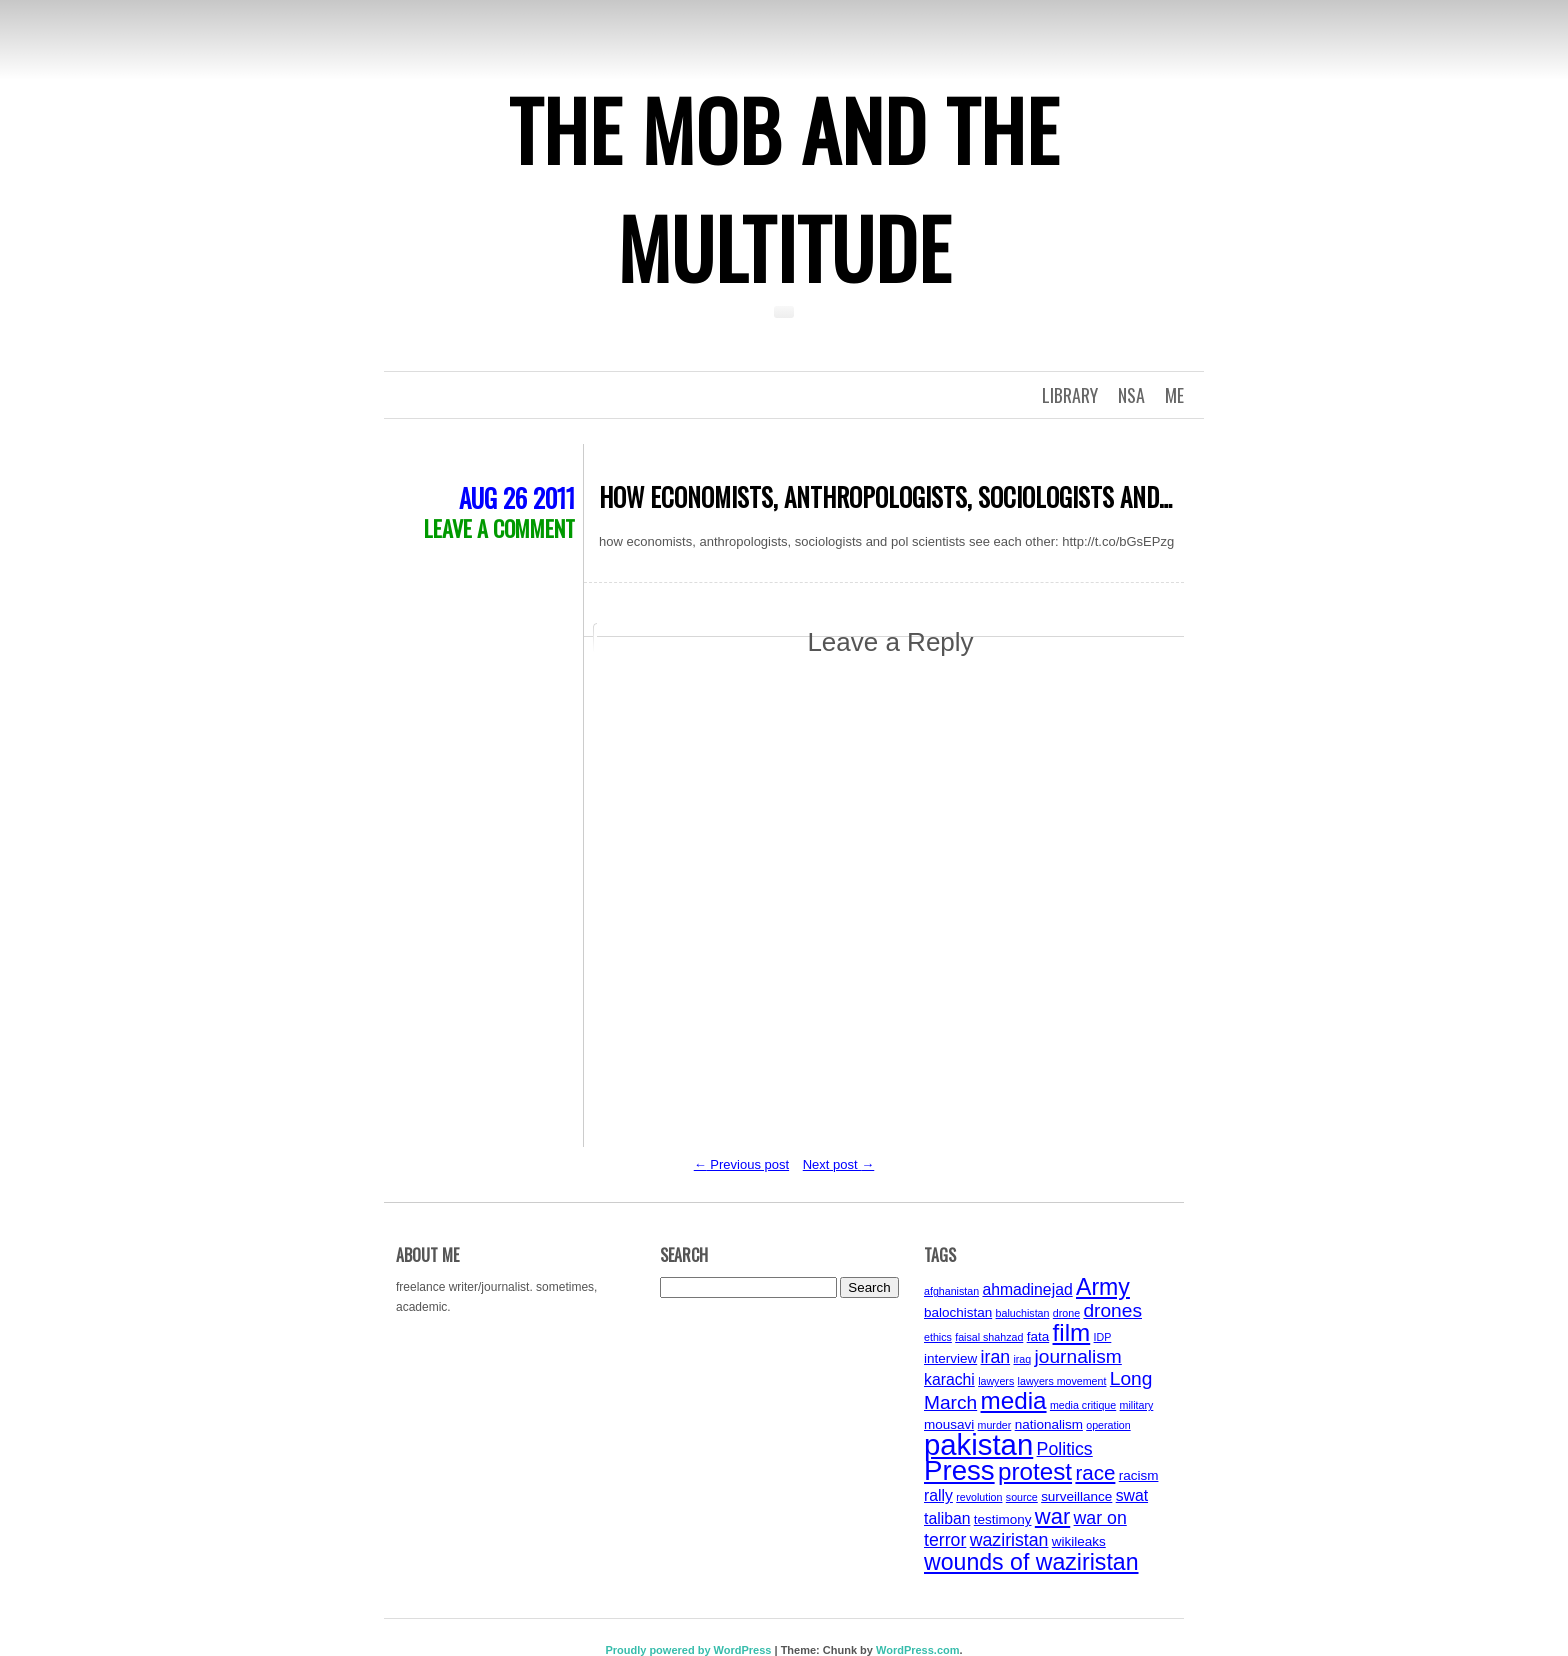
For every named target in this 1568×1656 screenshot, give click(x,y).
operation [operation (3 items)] (1108, 1425)
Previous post (741, 1164)
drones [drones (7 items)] (1112, 1310)
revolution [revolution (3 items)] (979, 1497)
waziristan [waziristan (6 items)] (1009, 1540)
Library (1070, 395)
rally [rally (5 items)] (938, 1495)
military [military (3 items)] (1137, 1405)
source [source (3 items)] (1022, 1497)
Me (1174, 395)
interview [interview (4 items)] (950, 1358)
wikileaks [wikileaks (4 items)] (1079, 1541)
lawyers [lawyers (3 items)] (996, 1381)
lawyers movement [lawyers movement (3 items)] (1062, 1381)
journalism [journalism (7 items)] (1078, 1356)
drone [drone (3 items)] (1066, 1313)
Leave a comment (499, 528)
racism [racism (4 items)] (1139, 1475)
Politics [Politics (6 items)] (1065, 1449)
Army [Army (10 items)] (1103, 1287)
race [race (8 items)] (1095, 1472)
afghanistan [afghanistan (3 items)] (951, 1291)
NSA (1131, 395)
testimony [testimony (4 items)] (1003, 1519)
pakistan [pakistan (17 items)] (978, 1444)
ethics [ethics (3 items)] (938, 1337)
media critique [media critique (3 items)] (1083, 1405)
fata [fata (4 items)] (1038, 1336)
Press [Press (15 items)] (959, 1470)
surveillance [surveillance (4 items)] (1076, 1496)
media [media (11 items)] (1014, 1400)
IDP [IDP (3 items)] (1103, 1337)
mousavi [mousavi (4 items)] (949, 1424)
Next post (839, 1164)
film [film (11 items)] (1072, 1332)
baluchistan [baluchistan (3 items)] (1023, 1313)
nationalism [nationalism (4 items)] (1049, 1424)
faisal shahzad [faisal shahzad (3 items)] (989, 1337)
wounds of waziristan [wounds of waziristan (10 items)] (1031, 1562)
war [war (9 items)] (1052, 1516)
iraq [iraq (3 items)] (1022, 1359)
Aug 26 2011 (517, 497)
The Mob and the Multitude (784, 188)
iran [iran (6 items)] (996, 1357)
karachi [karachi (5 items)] (949, 1379)
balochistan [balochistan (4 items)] (958, 1312)
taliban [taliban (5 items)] (947, 1518)
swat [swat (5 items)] (1132, 1495)
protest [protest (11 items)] (1035, 1471)
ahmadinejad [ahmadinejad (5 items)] (1027, 1289)
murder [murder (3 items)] (995, 1425)
